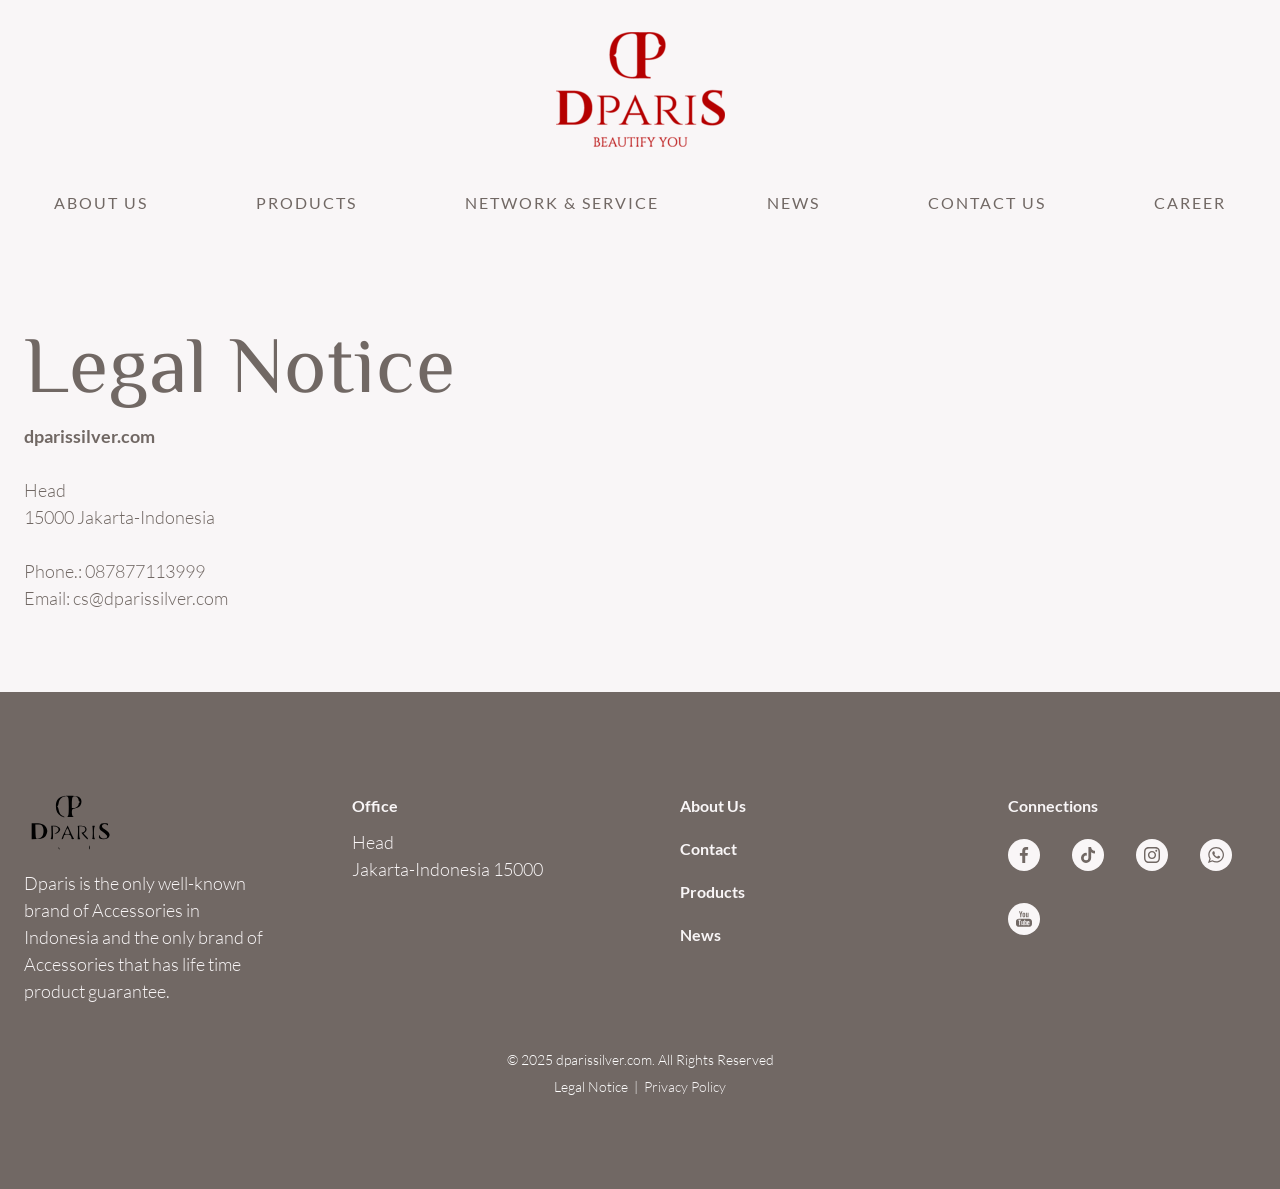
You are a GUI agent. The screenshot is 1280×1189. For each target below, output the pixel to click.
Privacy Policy (685, 1086)
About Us (101, 202)
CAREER (1190, 202)
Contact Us (987, 202)
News (793, 202)
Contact (708, 848)
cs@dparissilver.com (150, 598)
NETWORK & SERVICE (562, 202)
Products (306, 202)
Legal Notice (591, 1086)
